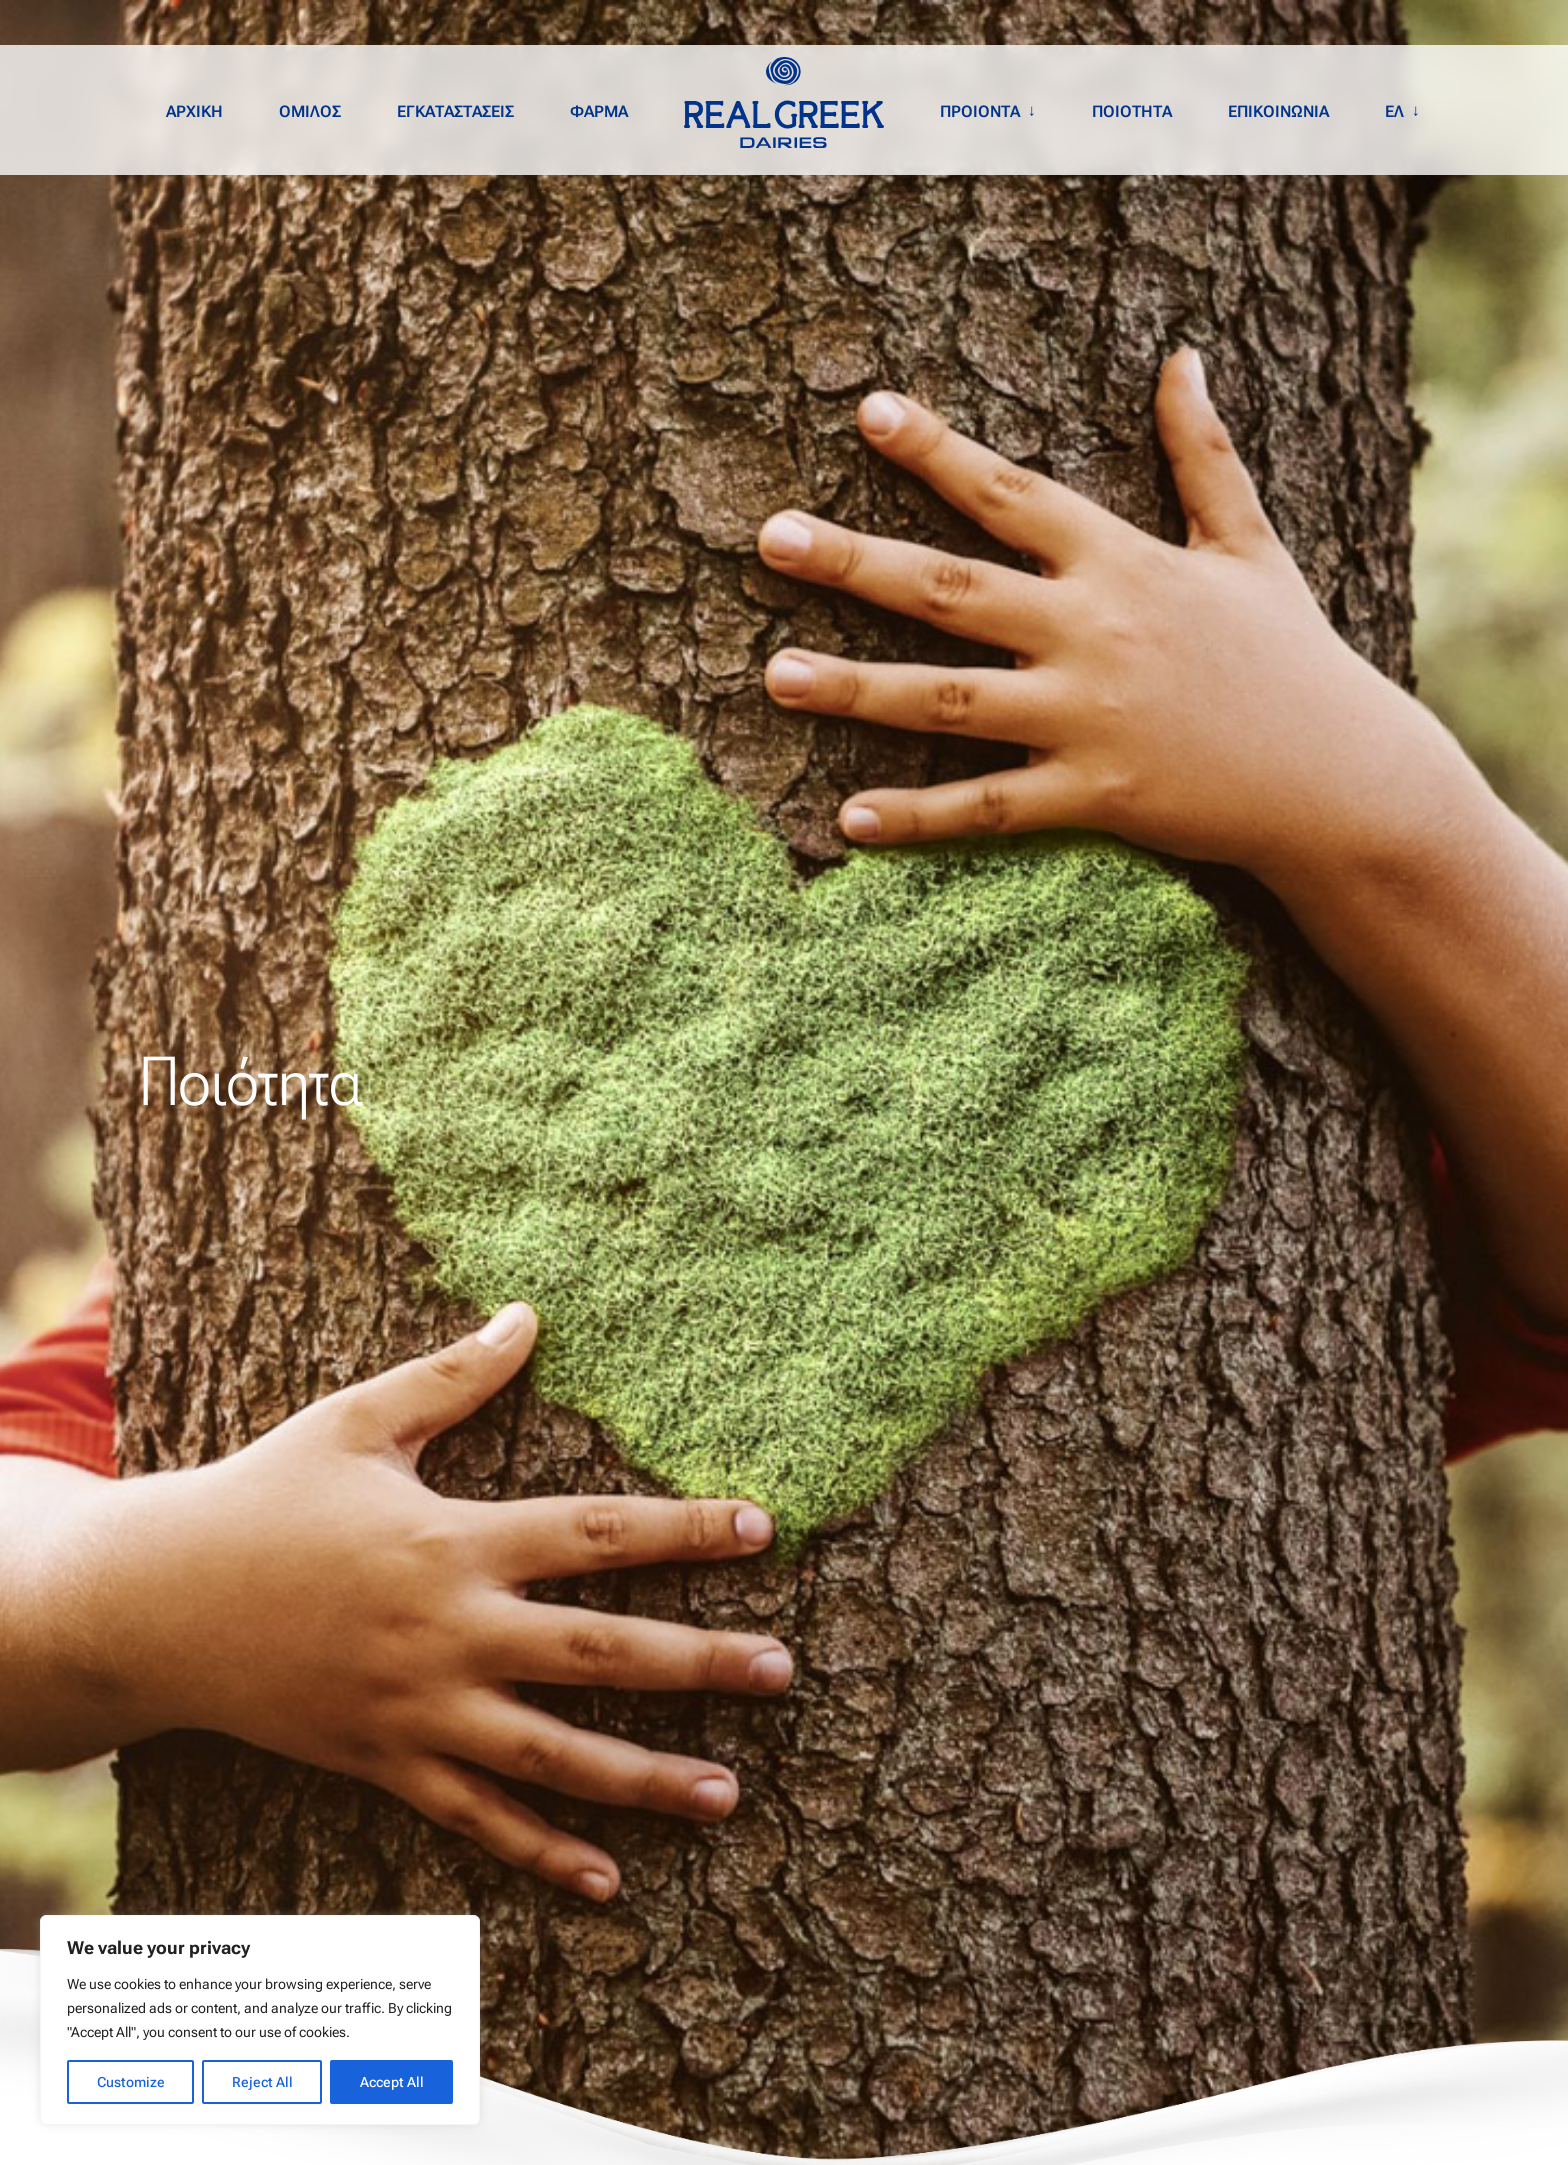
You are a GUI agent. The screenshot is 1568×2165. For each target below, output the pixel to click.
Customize (131, 2082)
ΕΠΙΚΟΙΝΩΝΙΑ (1278, 111)
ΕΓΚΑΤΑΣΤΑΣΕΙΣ (455, 111)
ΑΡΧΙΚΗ (194, 111)
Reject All (262, 2082)
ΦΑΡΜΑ (599, 111)
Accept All (392, 2082)
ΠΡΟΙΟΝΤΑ (980, 111)
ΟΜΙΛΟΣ (310, 111)
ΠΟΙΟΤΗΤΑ (1132, 111)
